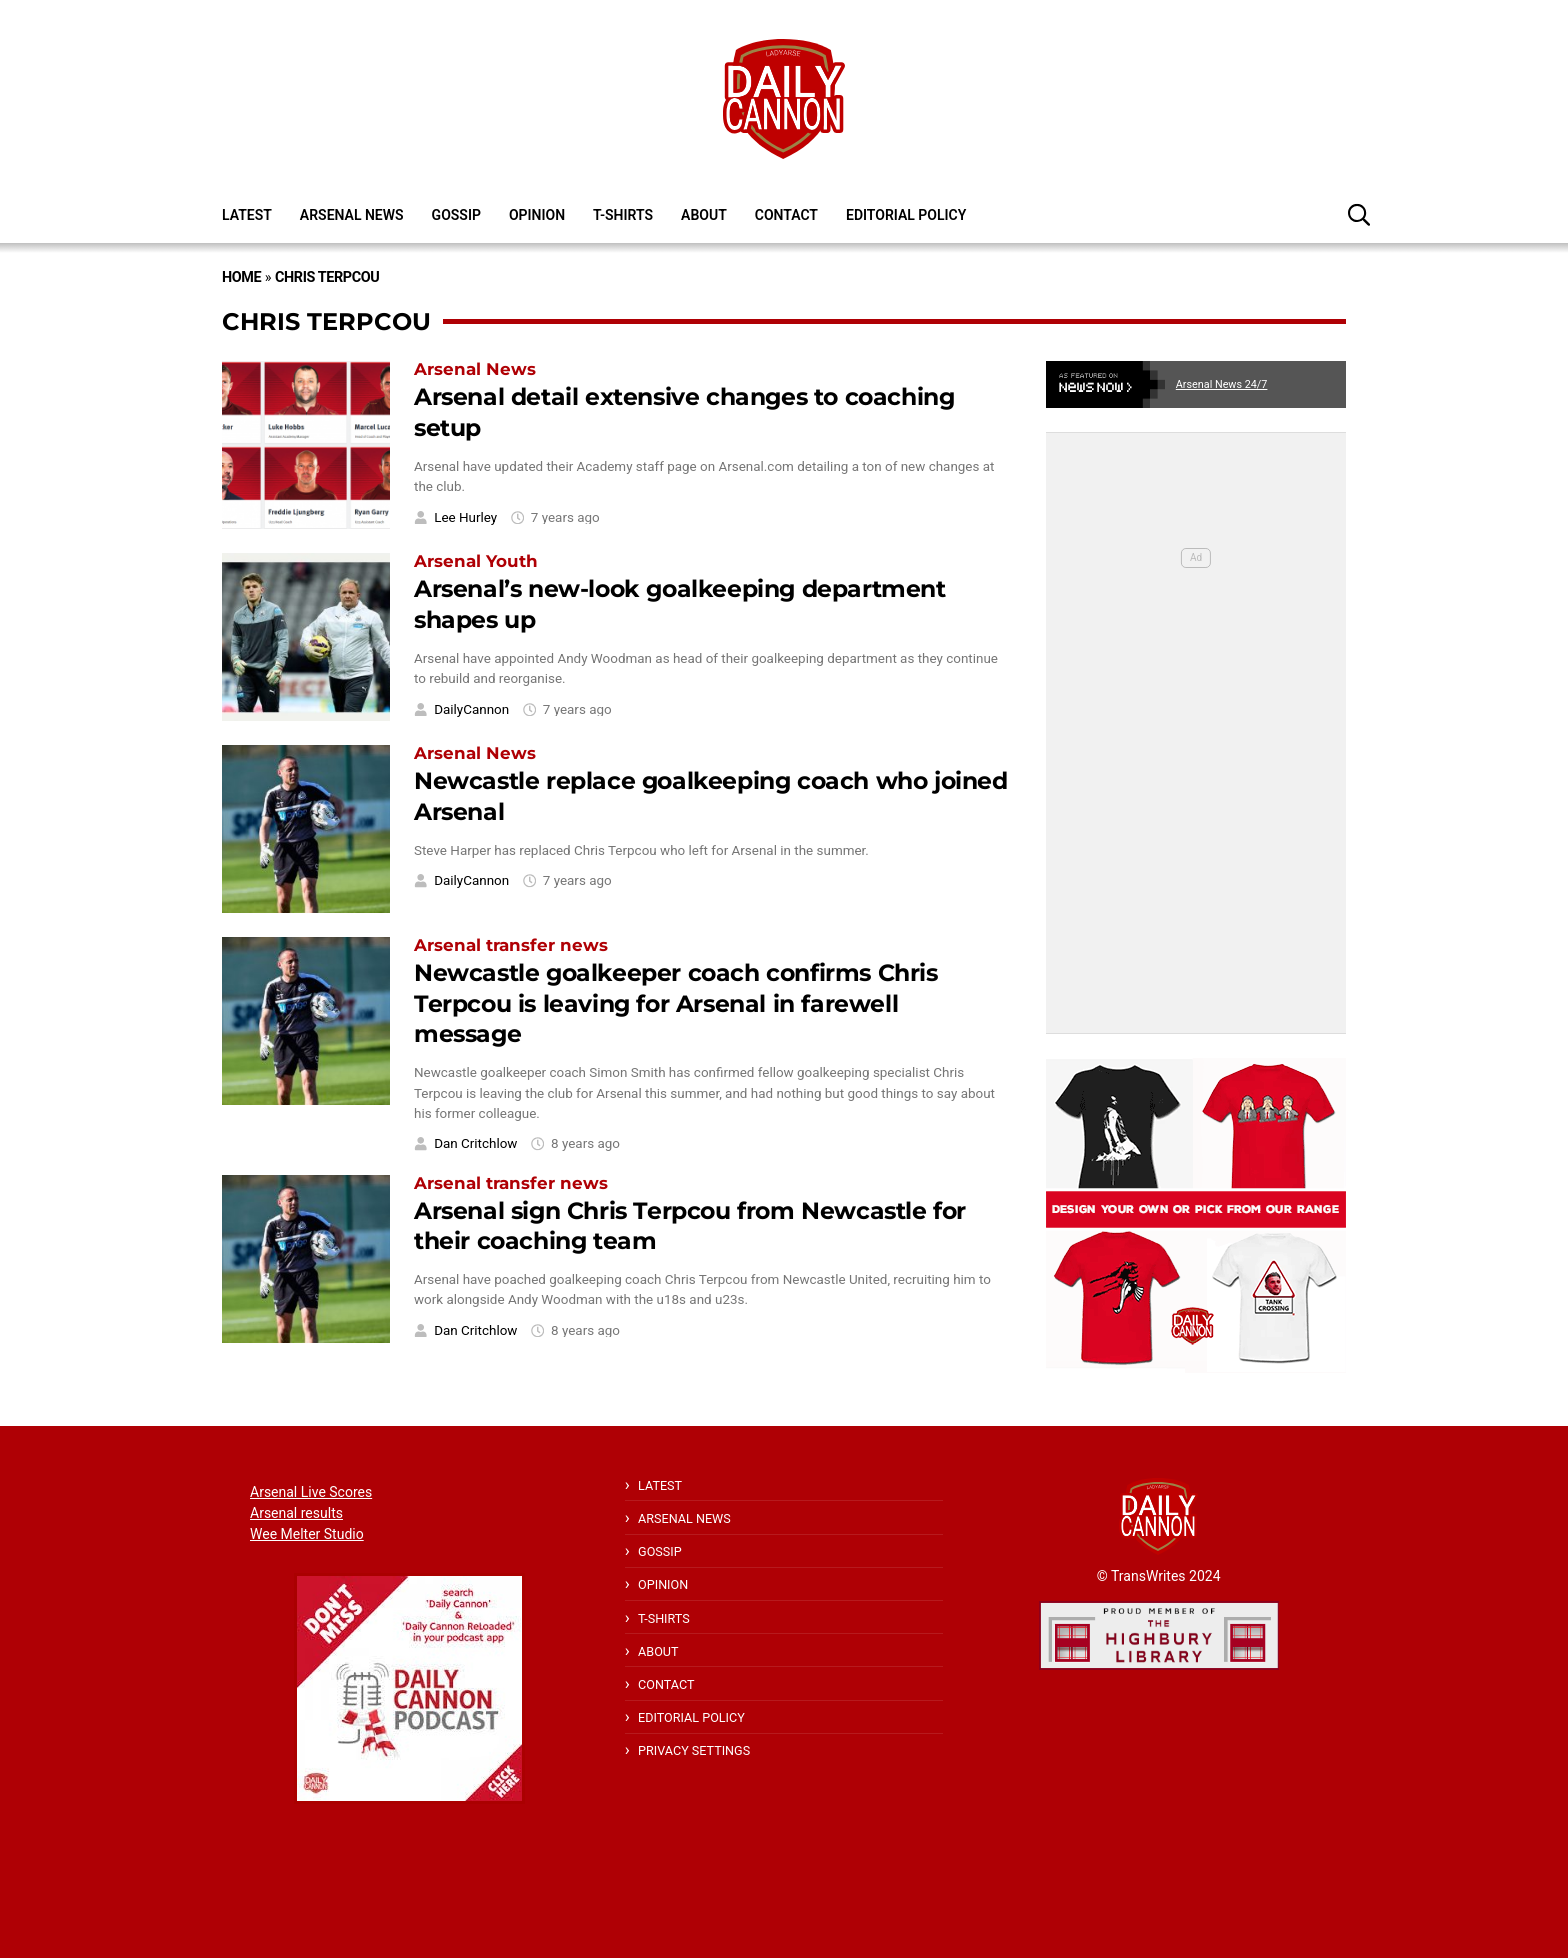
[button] (1359, 214)
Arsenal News (352, 215)
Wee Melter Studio (307, 1534)
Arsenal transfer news (511, 945)
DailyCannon (471, 709)
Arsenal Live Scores (311, 1492)
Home (241, 277)
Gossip (456, 215)
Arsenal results (296, 1513)
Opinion (537, 215)
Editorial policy (906, 215)
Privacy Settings (694, 1750)
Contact (786, 215)
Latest (247, 215)
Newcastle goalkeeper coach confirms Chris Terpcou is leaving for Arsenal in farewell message (676, 1003)
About (704, 215)
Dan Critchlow (475, 1143)
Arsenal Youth (476, 561)
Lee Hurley (465, 517)
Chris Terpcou (327, 277)
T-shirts (623, 215)
